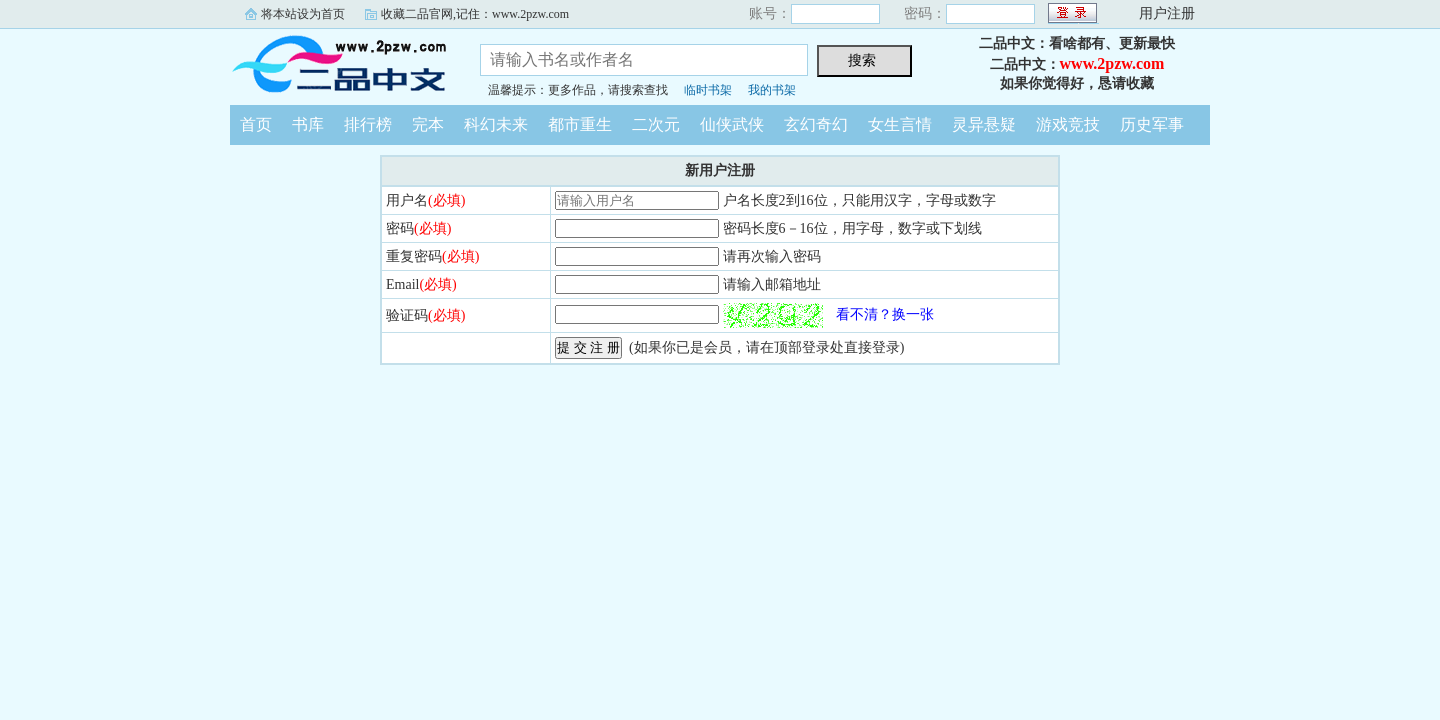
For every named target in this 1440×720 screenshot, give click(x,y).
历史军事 (1152, 124)
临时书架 (708, 90)
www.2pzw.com (1112, 63)
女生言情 (900, 124)
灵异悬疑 (984, 124)
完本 (428, 124)
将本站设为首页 (303, 14)
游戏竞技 (1068, 124)
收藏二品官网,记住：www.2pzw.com (475, 14)
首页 (256, 124)
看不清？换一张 (885, 314)
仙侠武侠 (732, 124)
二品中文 (340, 64)
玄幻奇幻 (816, 124)
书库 (308, 124)
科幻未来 (496, 124)
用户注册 (1167, 13)
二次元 (656, 124)
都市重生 (580, 124)
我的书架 (772, 90)
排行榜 (368, 124)
